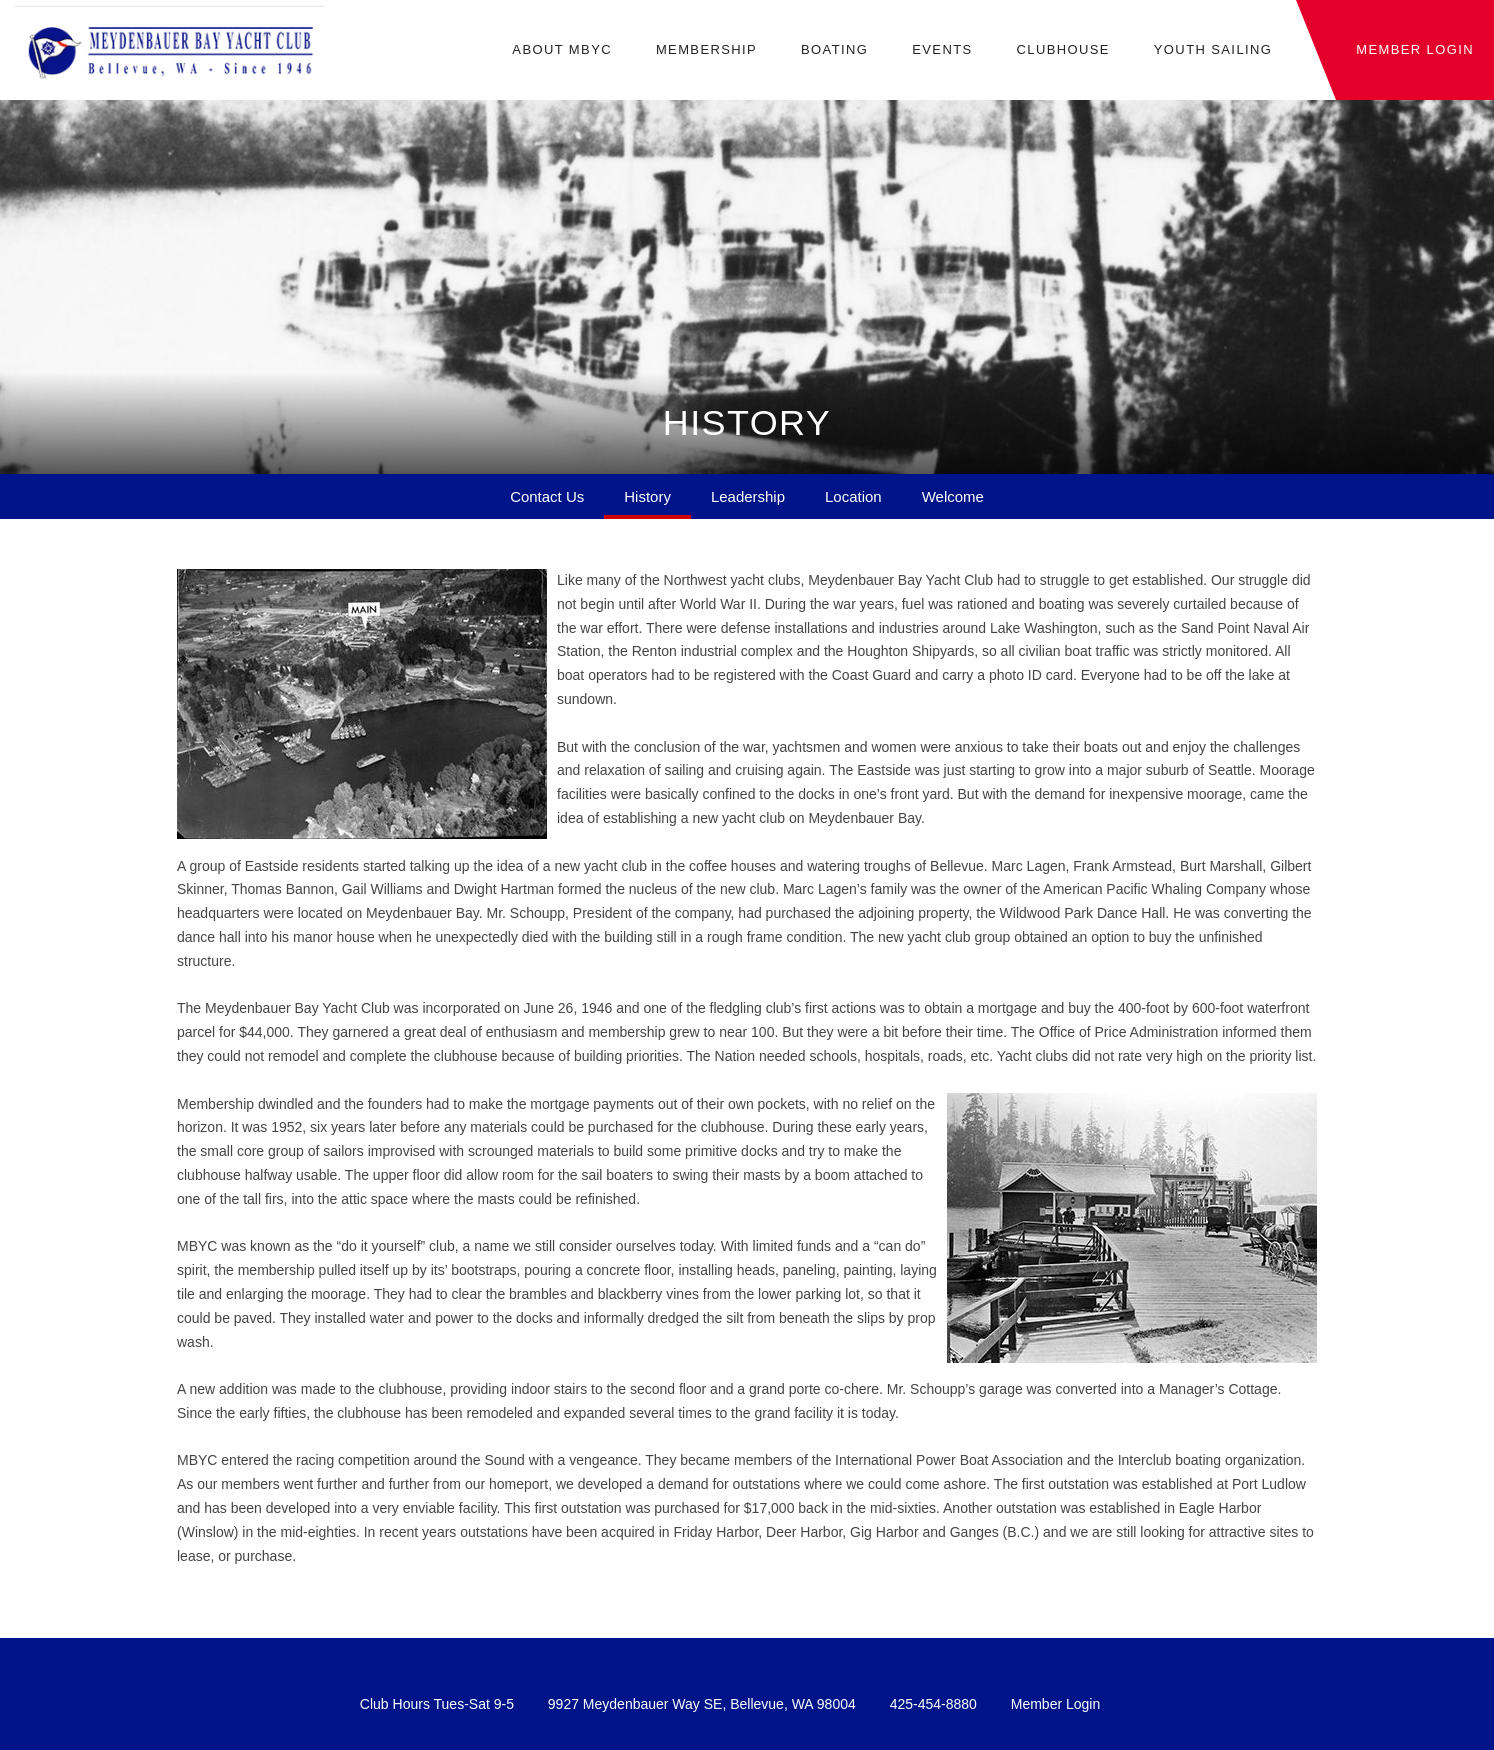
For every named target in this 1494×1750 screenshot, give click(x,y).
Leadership (748, 496)
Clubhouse (1062, 50)
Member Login (1056, 1704)
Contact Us (547, 496)
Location (853, 496)
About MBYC (562, 50)
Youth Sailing (1213, 50)
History (647, 496)
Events (942, 50)
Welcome (953, 496)
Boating (834, 50)
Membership (706, 50)
